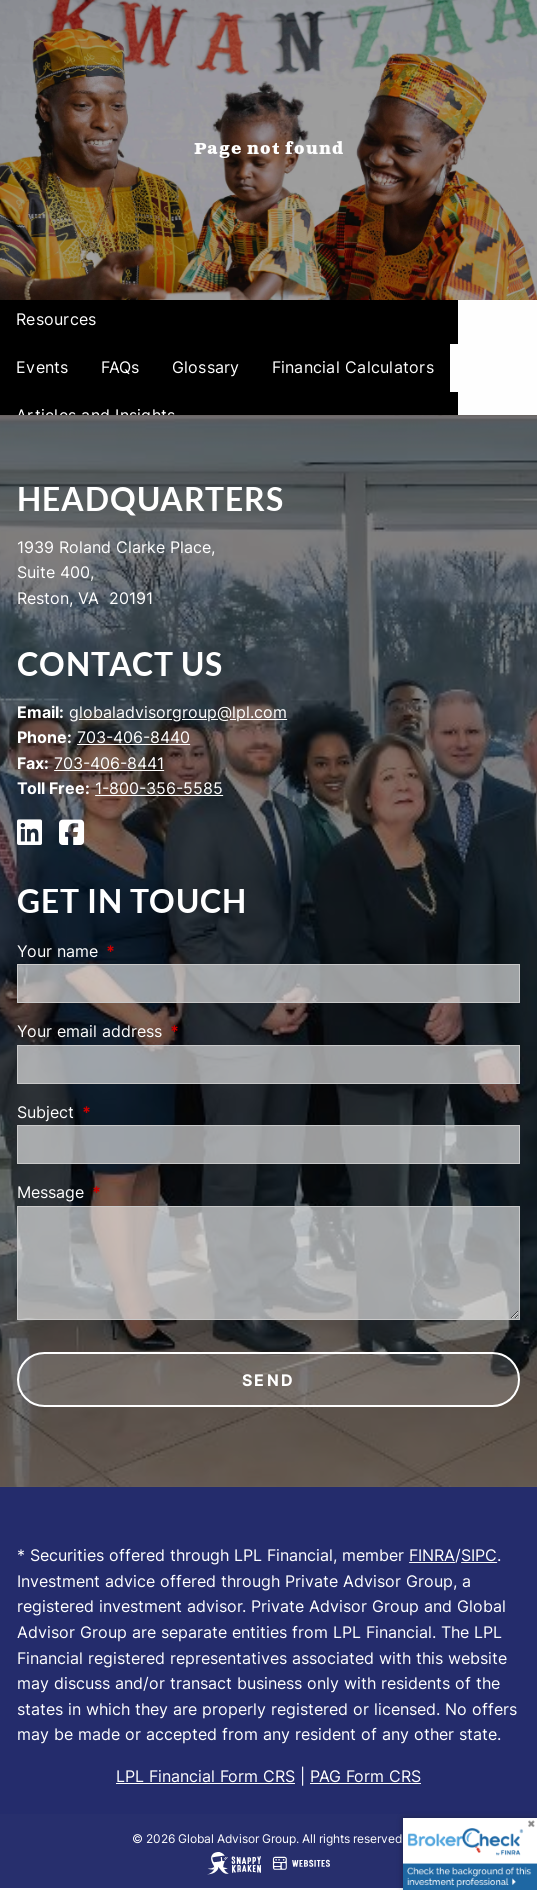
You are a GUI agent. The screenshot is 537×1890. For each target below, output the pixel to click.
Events (42, 367)
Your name (139, 951)
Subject (127, 1112)
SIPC (479, 1555)
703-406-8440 (133, 737)
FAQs (120, 367)
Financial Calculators (353, 367)
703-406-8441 (109, 763)
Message (132, 1192)
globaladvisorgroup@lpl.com (178, 712)
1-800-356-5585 (159, 788)
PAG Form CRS (365, 1776)
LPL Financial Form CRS (205, 1776)
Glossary (206, 367)
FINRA (432, 1555)
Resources (56, 319)
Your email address (171, 1031)
